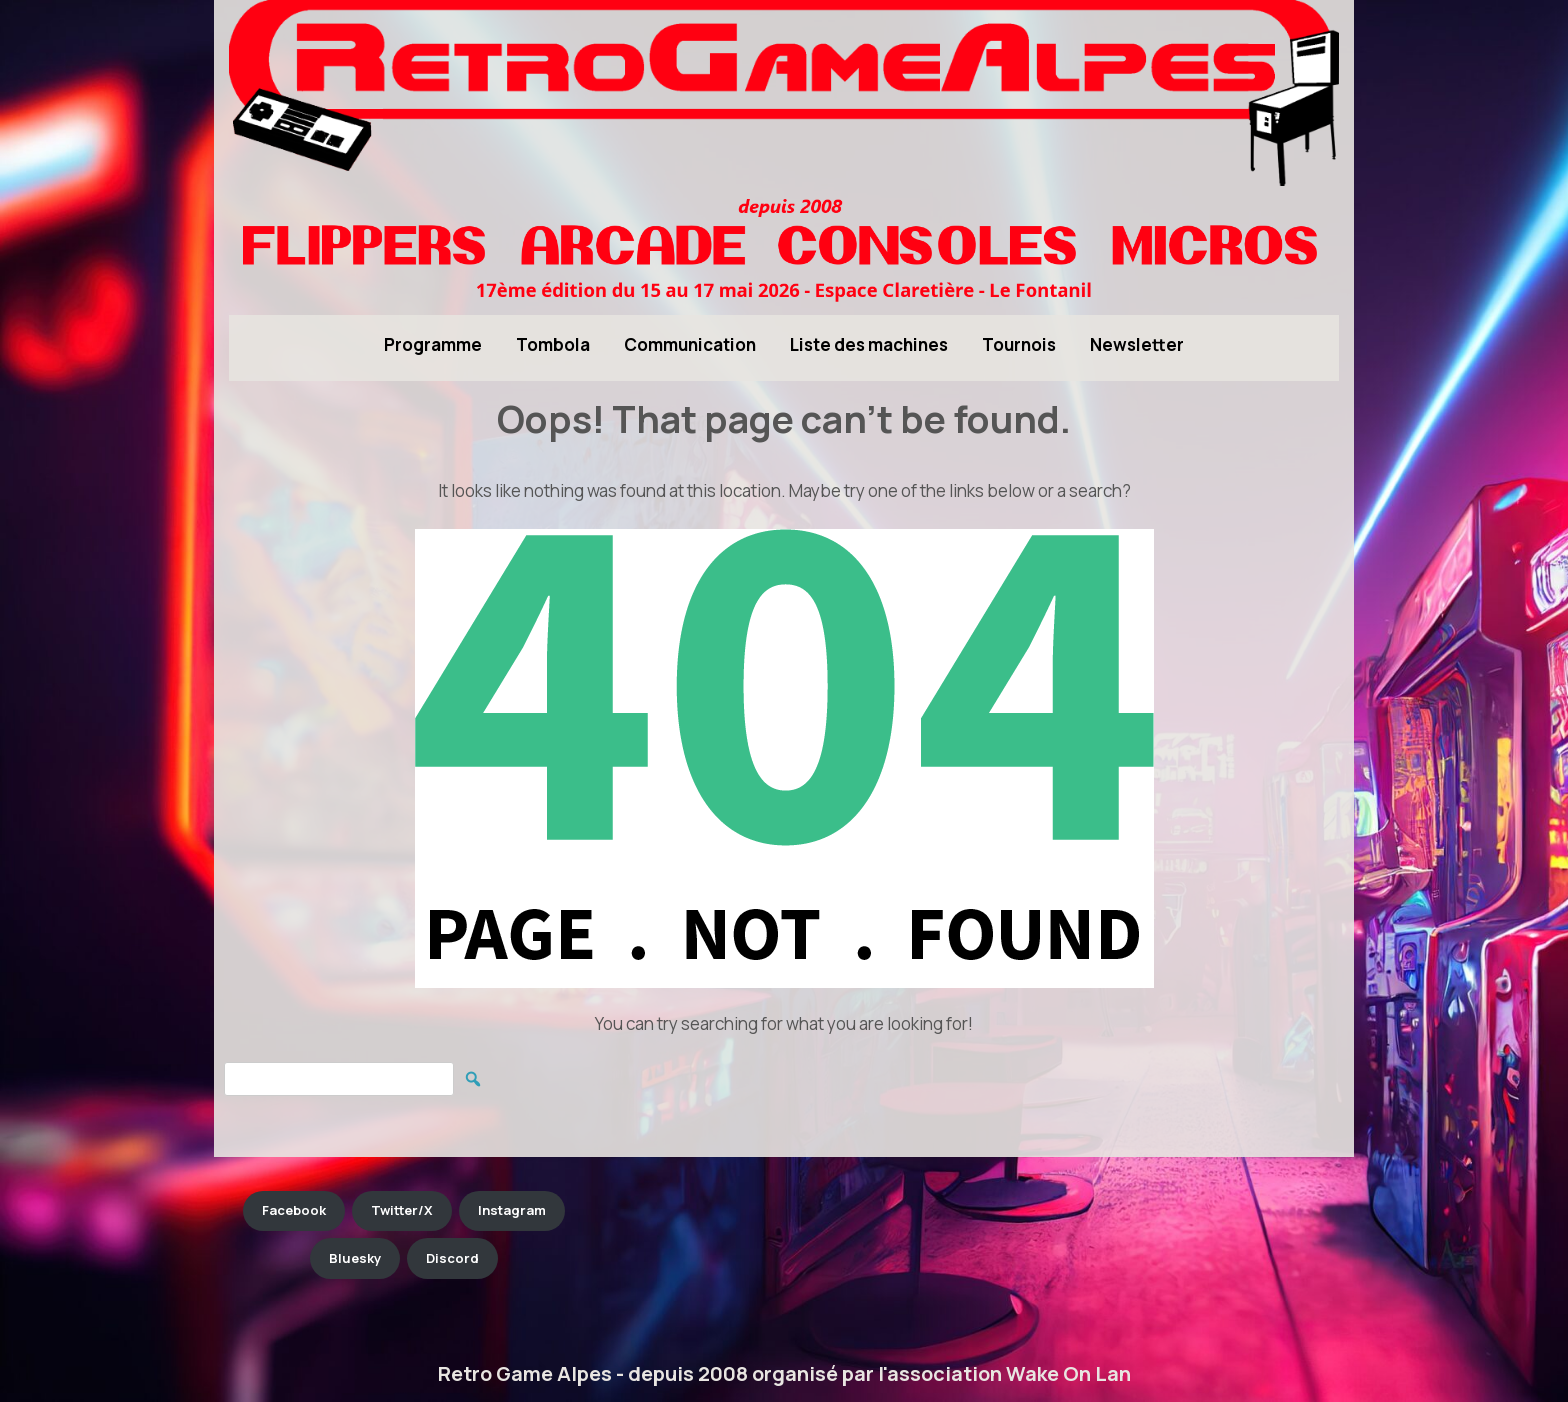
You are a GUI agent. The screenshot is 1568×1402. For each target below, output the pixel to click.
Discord (452, 1258)
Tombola (553, 344)
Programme (433, 344)
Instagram (512, 1210)
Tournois (1019, 344)
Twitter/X (402, 1210)
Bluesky (355, 1258)
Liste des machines (869, 344)
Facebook (294, 1210)
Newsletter (1137, 344)
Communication (690, 344)
